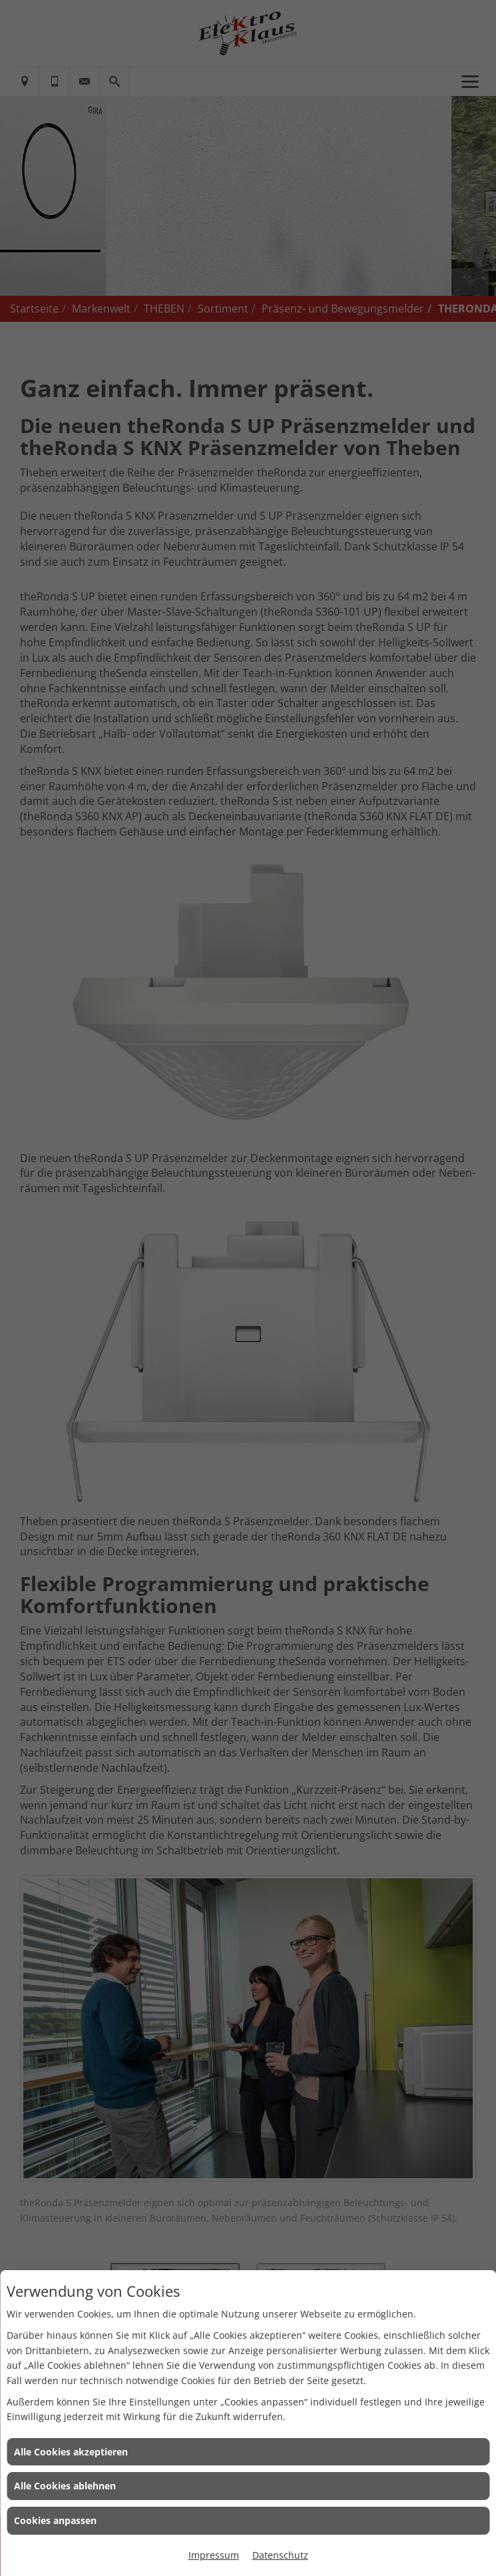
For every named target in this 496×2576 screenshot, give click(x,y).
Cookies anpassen (55, 2520)
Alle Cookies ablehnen (65, 2485)
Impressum (213, 2555)
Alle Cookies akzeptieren (71, 2451)
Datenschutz (280, 2555)
